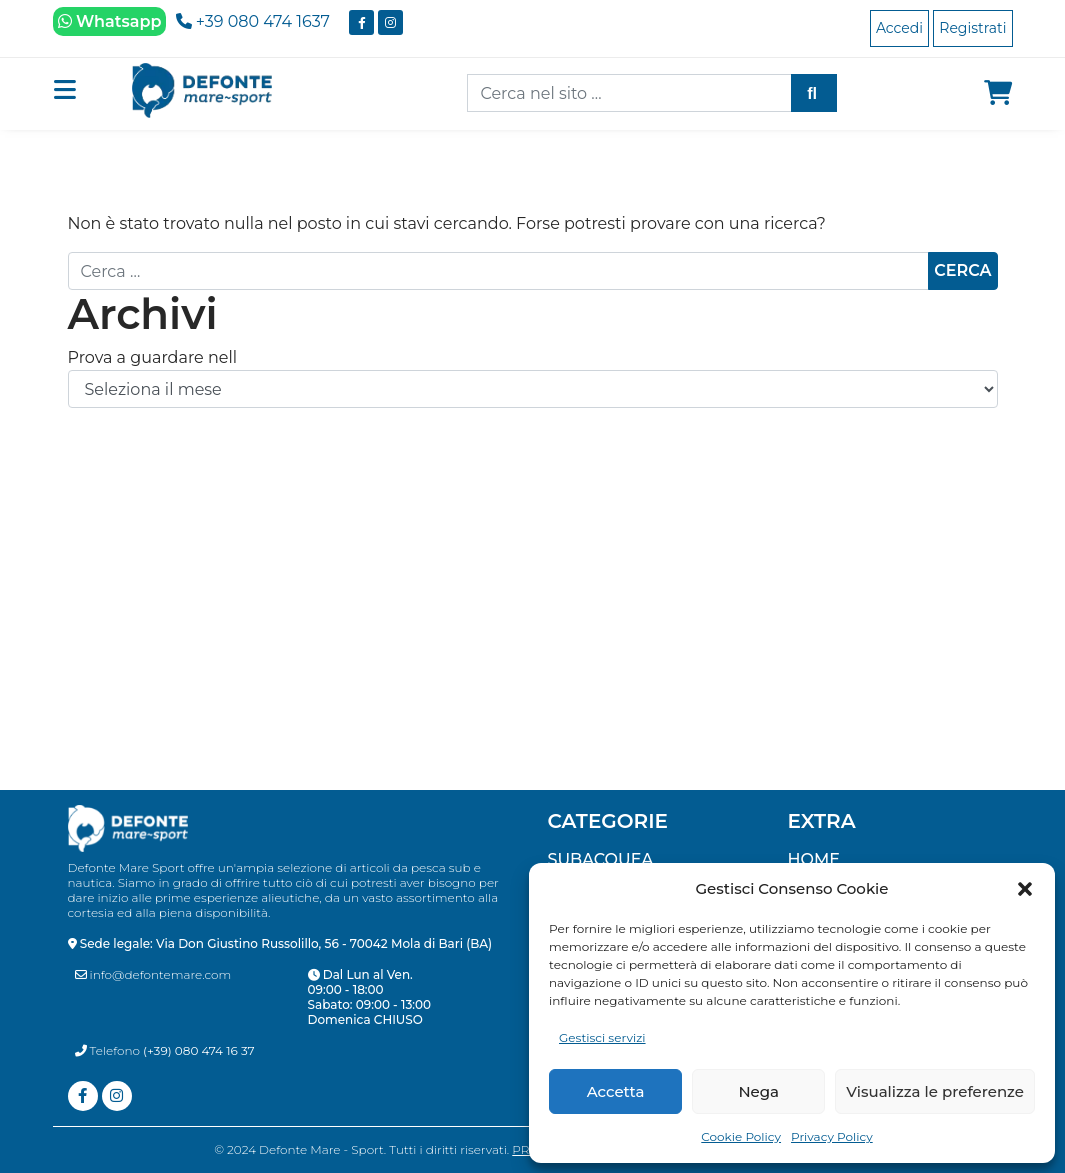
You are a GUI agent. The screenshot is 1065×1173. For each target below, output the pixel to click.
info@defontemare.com (153, 974)
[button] (1025, 889)
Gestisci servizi (602, 1037)
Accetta (616, 1091)
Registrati (972, 28)
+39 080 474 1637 (253, 21)
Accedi (899, 28)
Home (814, 859)
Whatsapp (110, 21)
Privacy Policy (832, 1136)
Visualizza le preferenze (935, 1091)
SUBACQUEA (601, 859)
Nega (758, 1091)
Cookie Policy (741, 1136)
